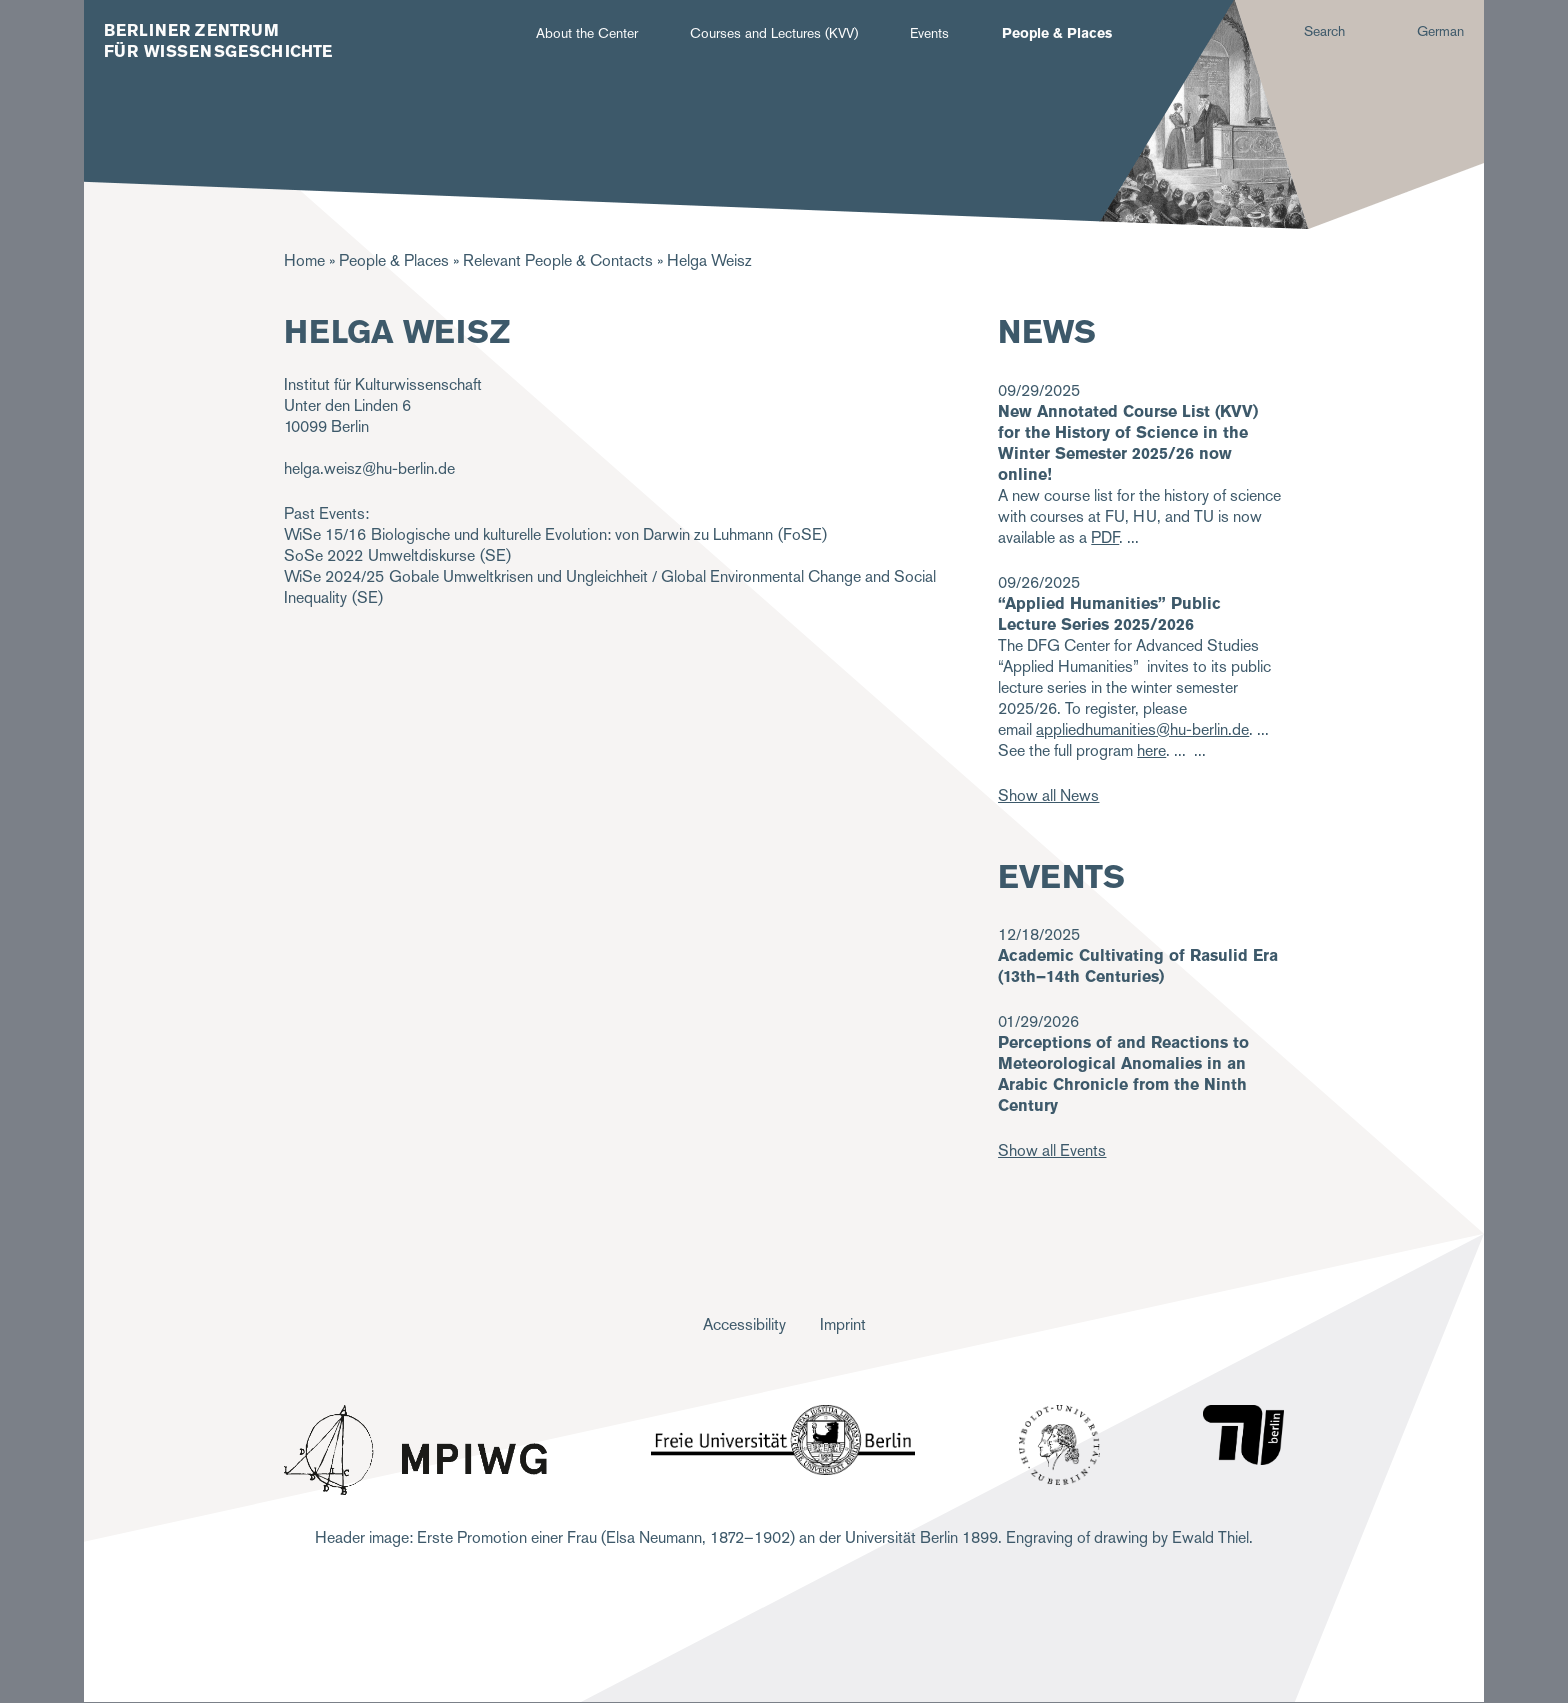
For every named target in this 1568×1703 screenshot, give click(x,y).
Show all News (1048, 795)
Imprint (843, 1324)
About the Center (587, 33)
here (1151, 750)
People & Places (1057, 33)
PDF (1105, 537)
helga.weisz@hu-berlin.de (369, 468)
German (1440, 31)
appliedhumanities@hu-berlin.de (1142, 729)
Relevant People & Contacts (558, 260)
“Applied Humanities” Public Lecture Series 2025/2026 (1109, 614)
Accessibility (744, 1324)
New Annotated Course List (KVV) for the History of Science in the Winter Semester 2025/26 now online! (1128, 443)
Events (929, 33)
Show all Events (1052, 1150)
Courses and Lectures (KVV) (774, 33)
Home (304, 260)
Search (1324, 31)
